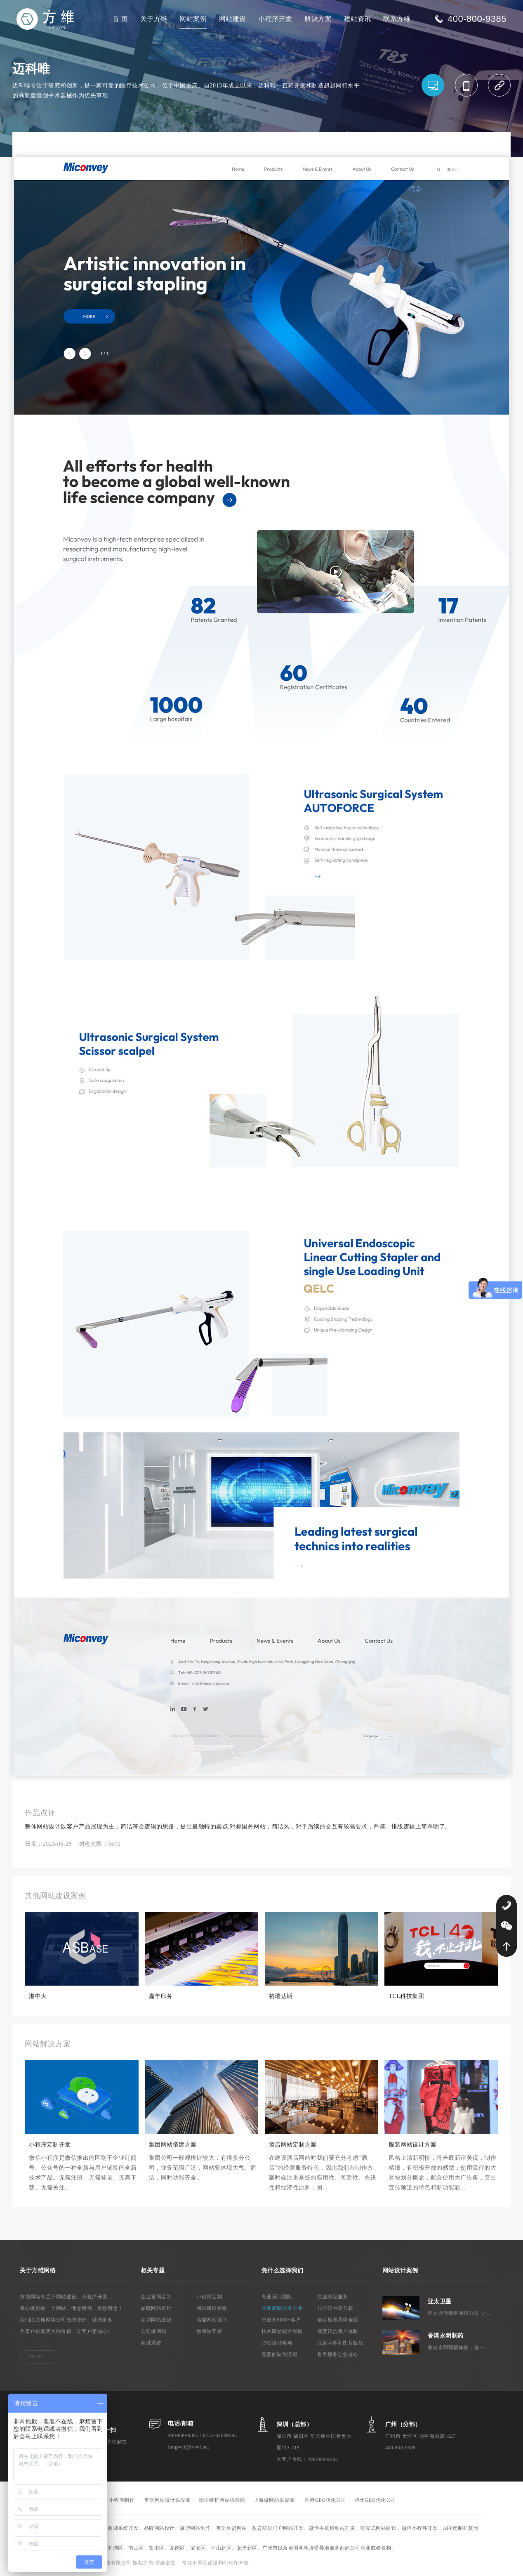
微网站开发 (209, 2331)
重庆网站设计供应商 (167, 2500)
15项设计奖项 (277, 2343)
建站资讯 (357, 18)
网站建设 (232, 18)
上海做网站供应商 (274, 2500)
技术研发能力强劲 (282, 2331)
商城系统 (151, 2343)
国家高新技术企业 (282, 2308)
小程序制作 (122, 2500)
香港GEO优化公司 (325, 2500)
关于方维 (153, 18)
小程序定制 (209, 2297)
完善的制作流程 (280, 2354)
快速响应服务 (332, 2297)
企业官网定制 (156, 2297)
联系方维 (396, 18)
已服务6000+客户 (281, 2320)
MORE (36, 2356)
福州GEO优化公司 (375, 2500)
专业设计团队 (277, 2297)
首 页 (120, 18)
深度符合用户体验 (337, 2331)
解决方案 (318, 18)
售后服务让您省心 (337, 2354)
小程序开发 (275, 18)
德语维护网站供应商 (222, 2500)
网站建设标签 (211, 2308)
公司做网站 (154, 2331)
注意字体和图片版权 (340, 2343)
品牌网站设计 (156, 2308)
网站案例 (193, 18)
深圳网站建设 (156, 2320)
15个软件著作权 (335, 2308)
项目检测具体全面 (337, 2320)
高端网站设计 (211, 2320)
